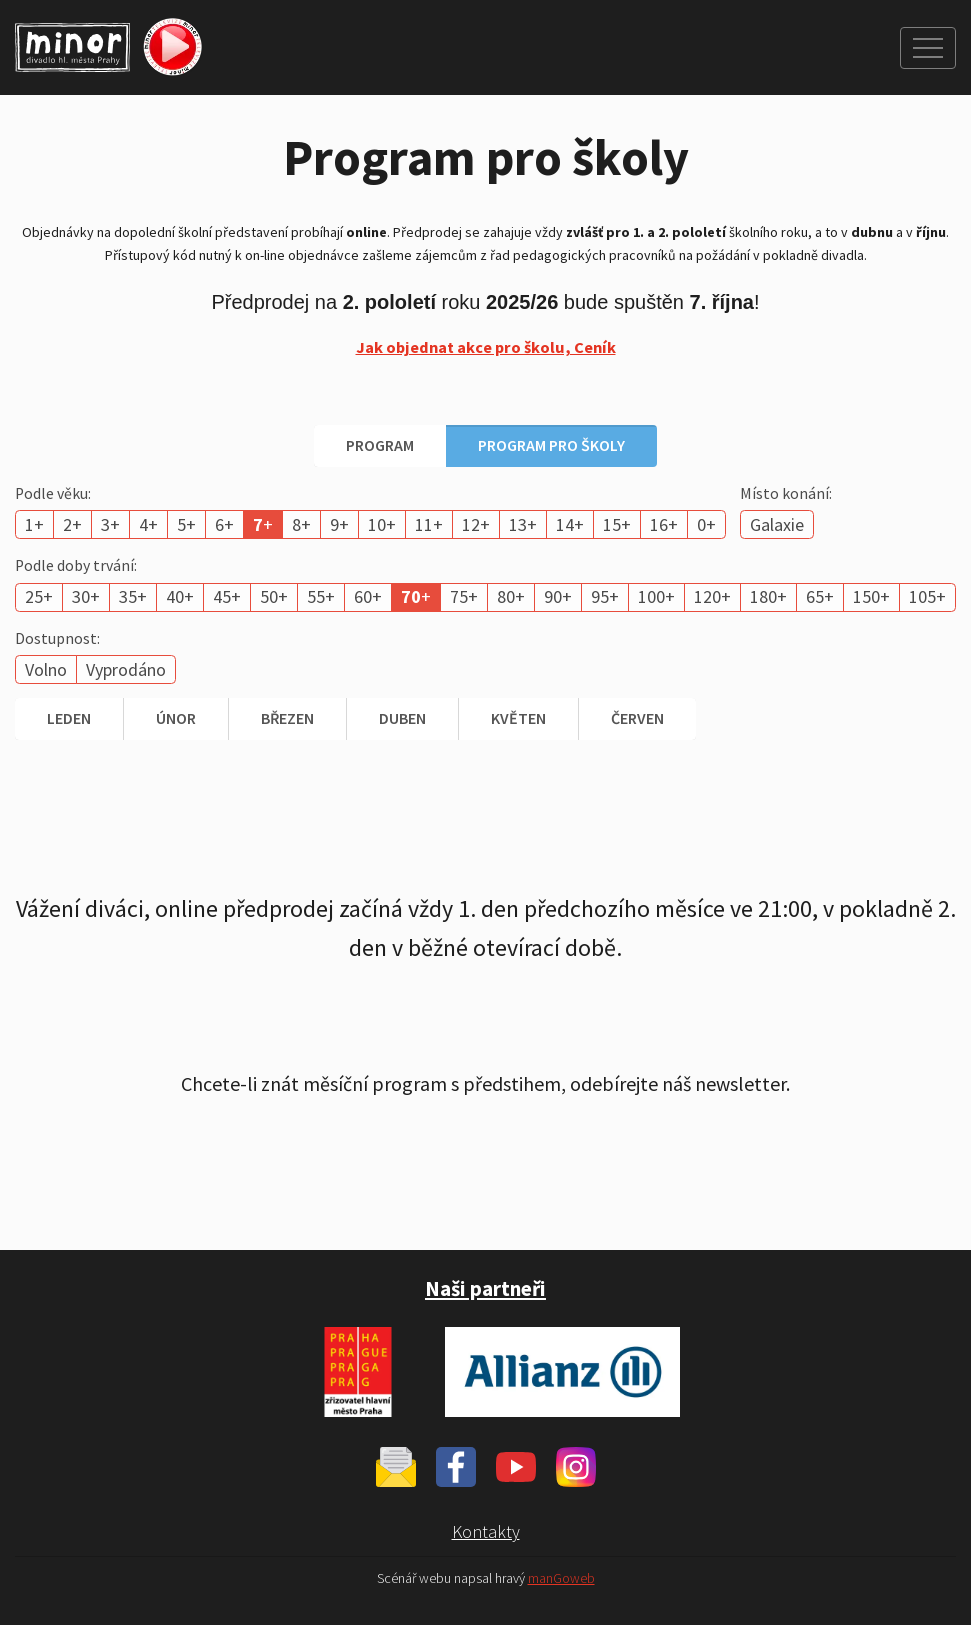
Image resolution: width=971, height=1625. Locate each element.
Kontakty (486, 1531)
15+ (617, 524)
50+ (274, 596)
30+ (86, 596)
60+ (368, 596)
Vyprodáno (126, 669)
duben (402, 718)
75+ (464, 596)
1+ (34, 524)
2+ (72, 524)
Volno (46, 669)
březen (287, 718)
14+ (570, 524)
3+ (110, 524)
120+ (712, 596)
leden (69, 718)
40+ (180, 596)
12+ (476, 524)
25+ (39, 596)
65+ (820, 596)
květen (518, 718)
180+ (768, 596)
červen (637, 718)
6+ (224, 524)
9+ (339, 524)
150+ (871, 596)
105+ (927, 596)
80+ (511, 596)
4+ (148, 524)
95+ (605, 596)
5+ (186, 524)
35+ (133, 596)
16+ (664, 524)
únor (176, 718)
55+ (321, 596)
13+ (523, 524)
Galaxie (777, 524)
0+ (706, 524)
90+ (558, 596)
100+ (656, 596)
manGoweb (561, 1578)
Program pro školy (551, 445)
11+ (429, 524)
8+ (301, 524)
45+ (227, 596)
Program (380, 445)
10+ (382, 524)
